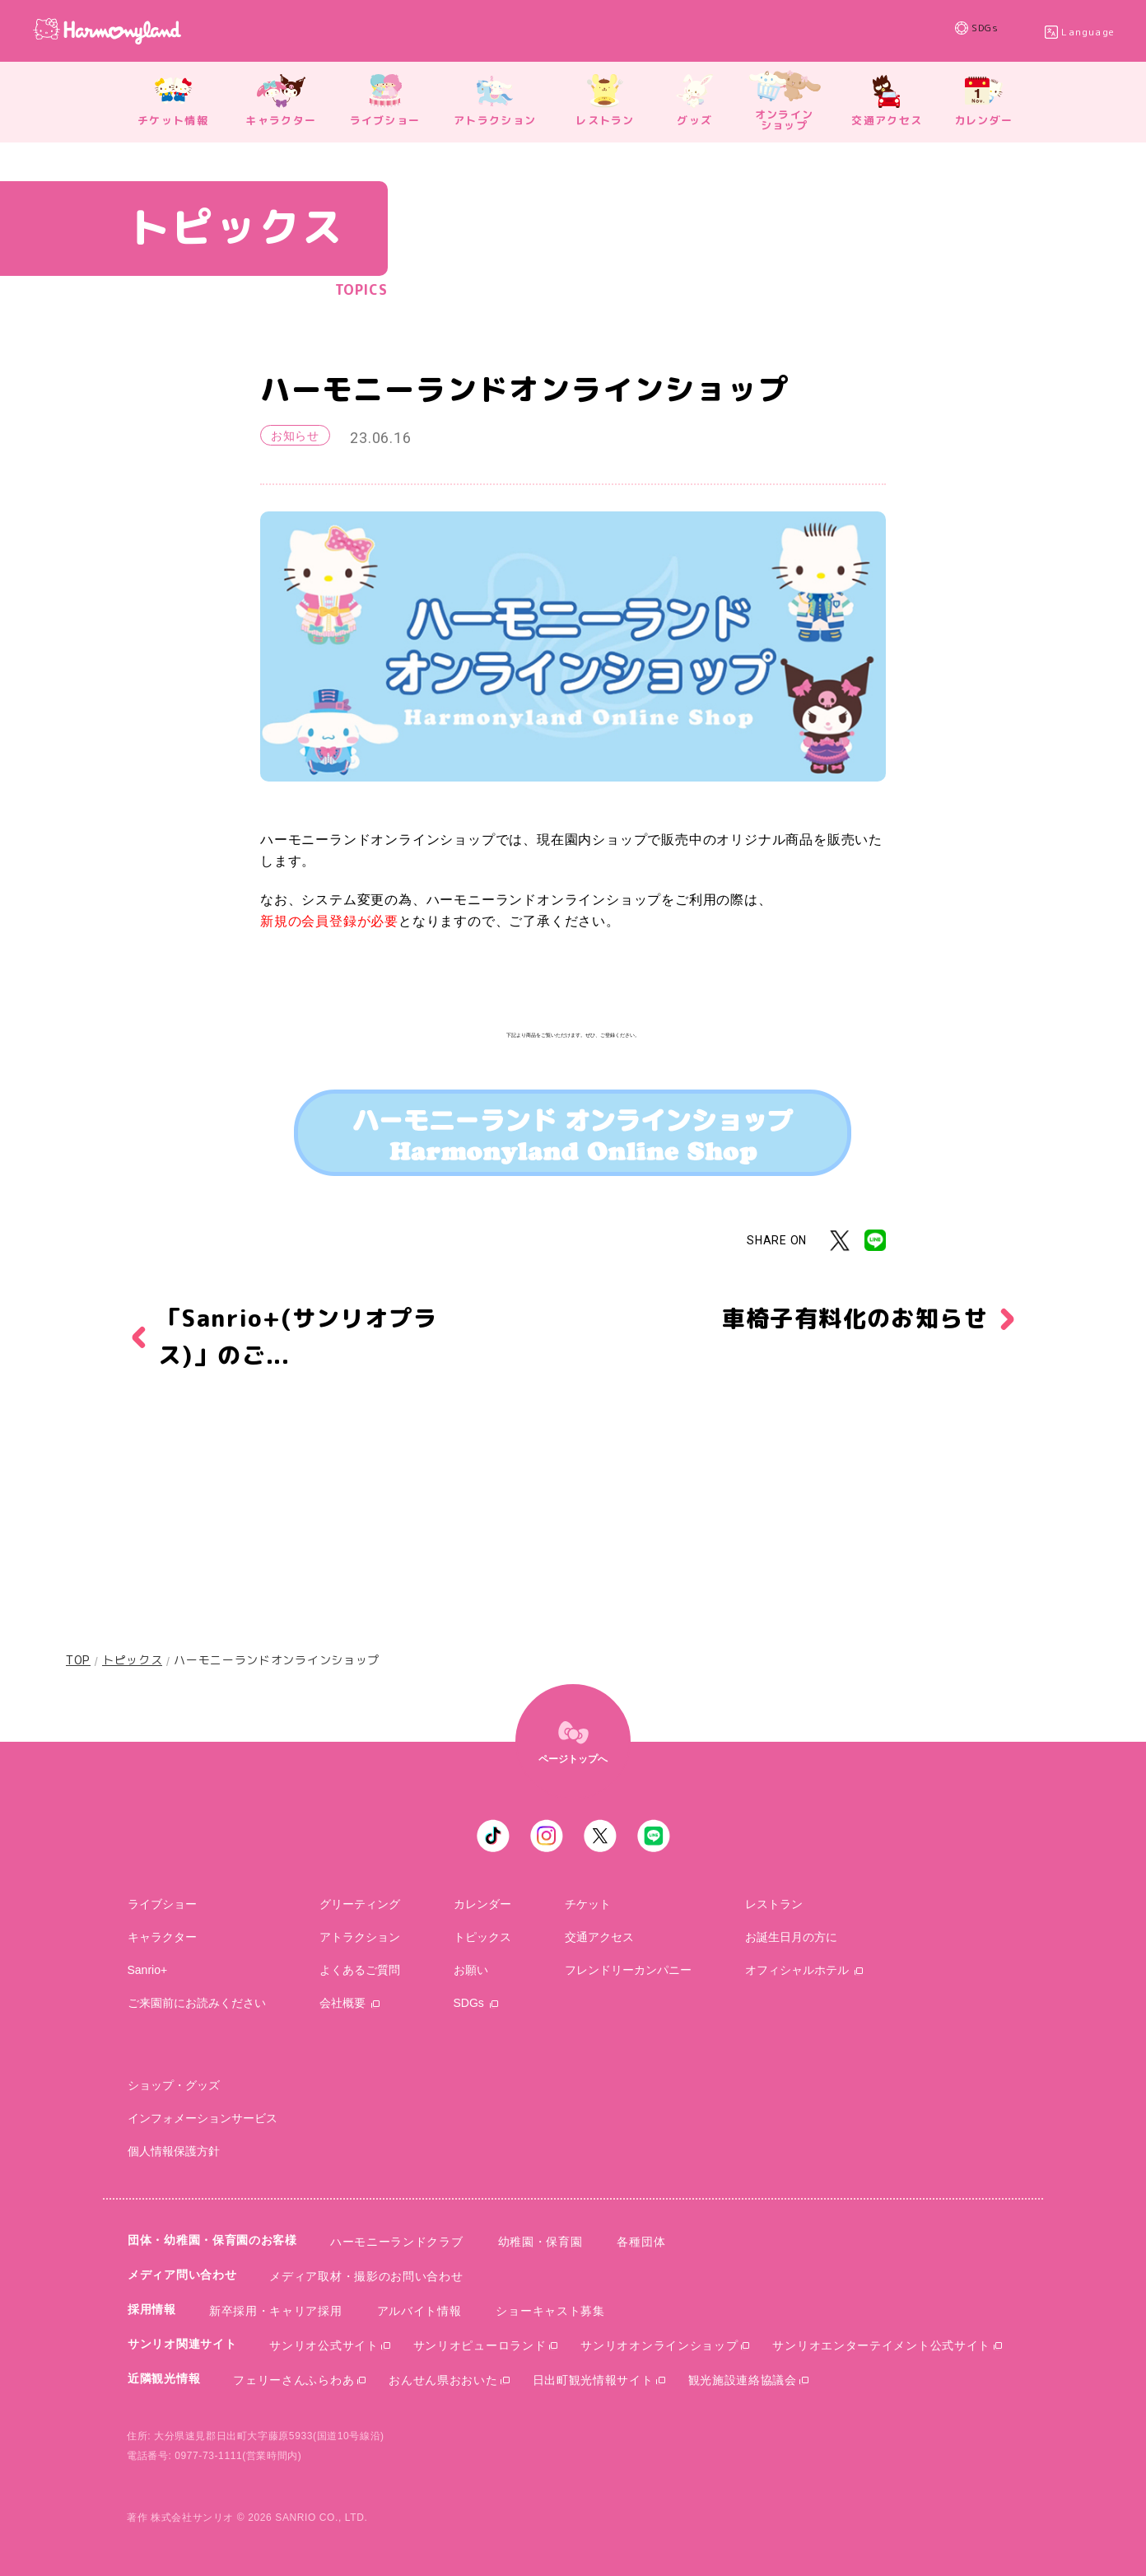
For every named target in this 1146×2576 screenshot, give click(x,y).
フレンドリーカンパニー (628, 1969)
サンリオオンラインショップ (659, 2345)
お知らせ (295, 435)
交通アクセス (599, 1937)
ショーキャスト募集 (550, 2310)
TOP (78, 1660)
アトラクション (359, 1937)
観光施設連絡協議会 (742, 2380)
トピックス (132, 1660)
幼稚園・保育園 (540, 2241)
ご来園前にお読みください (197, 2002)
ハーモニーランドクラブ (397, 2241)
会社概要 (342, 2002)
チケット (588, 1904)
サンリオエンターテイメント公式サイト (881, 2345)
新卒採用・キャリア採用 (275, 2310)
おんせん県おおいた (443, 2380)
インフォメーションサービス (202, 2118)
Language (1088, 32)
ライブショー (162, 1904)
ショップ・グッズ (174, 2085)
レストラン (774, 1904)
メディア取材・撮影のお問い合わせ (366, 2276)
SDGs (1000, 31)
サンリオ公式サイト (323, 2345)
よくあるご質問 (359, 1969)
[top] (573, 1742)
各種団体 (641, 2241)
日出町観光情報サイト (593, 2380)
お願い (471, 1969)
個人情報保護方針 (174, 2151)
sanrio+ (148, 1969)
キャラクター (162, 1937)
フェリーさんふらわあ (293, 2380)
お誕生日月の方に (791, 1937)
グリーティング (359, 1904)
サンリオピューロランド (480, 2345)
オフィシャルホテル (797, 1969)
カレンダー (482, 1904)
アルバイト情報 (419, 2310)
